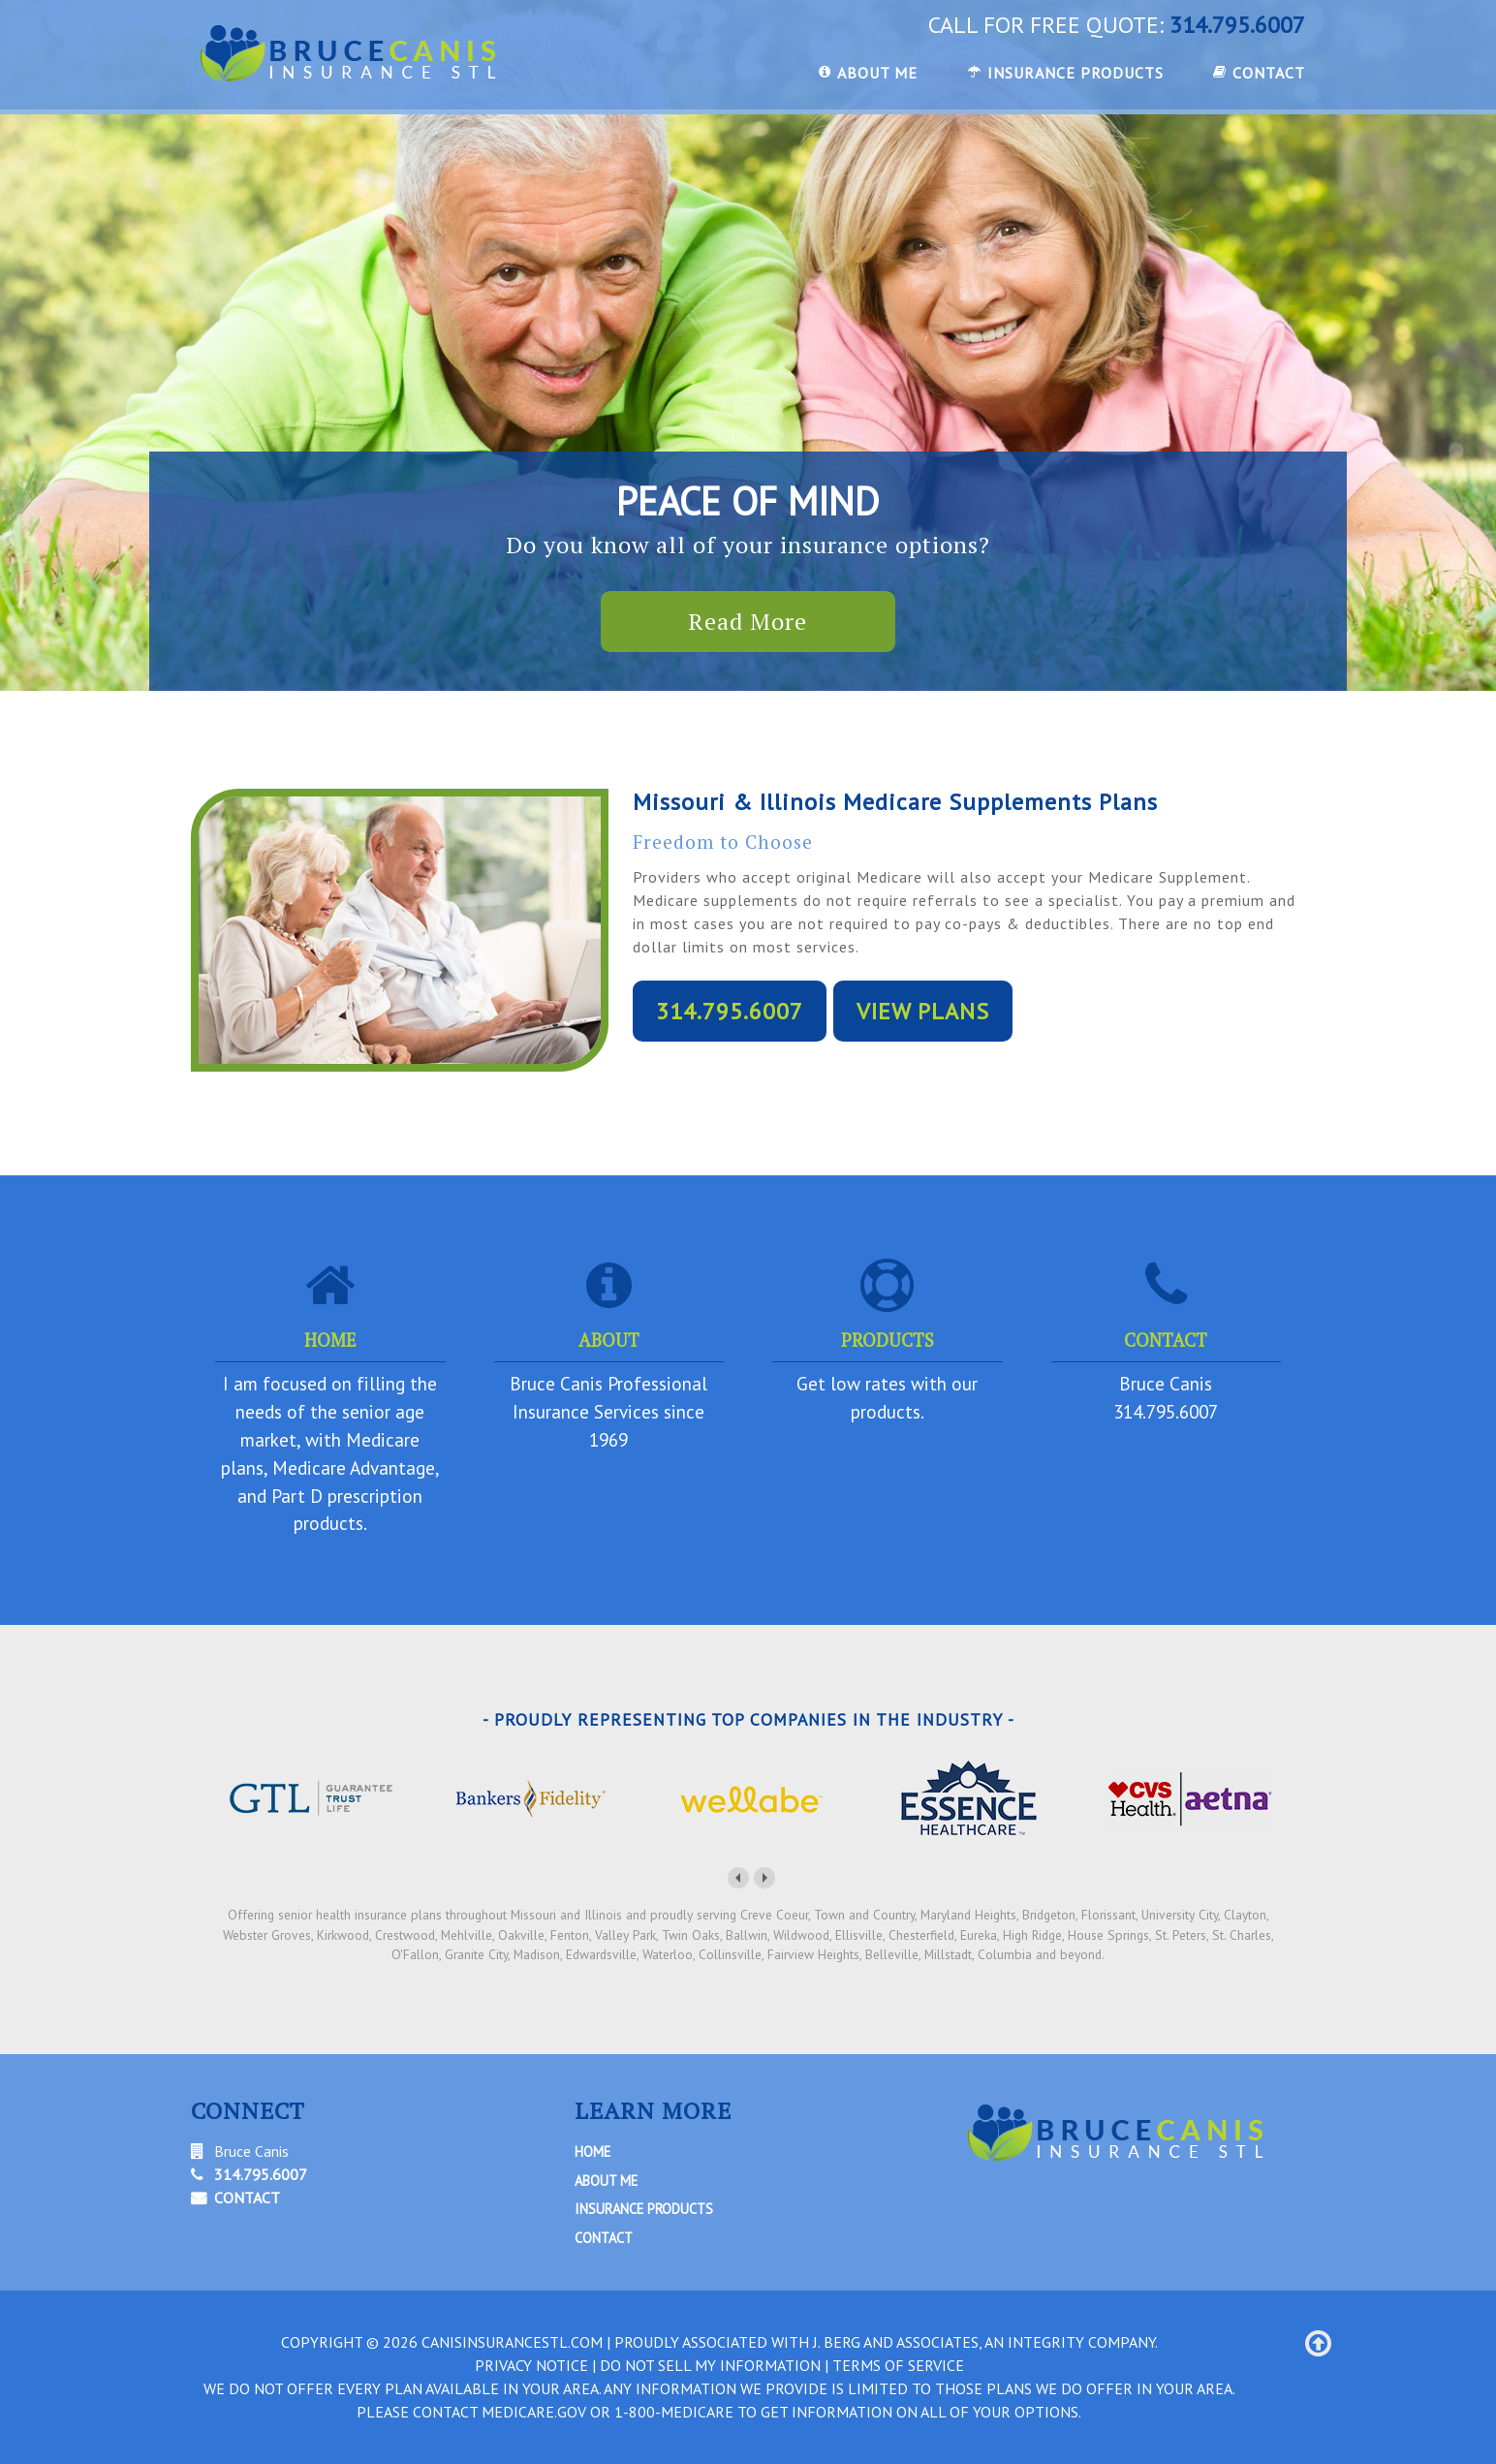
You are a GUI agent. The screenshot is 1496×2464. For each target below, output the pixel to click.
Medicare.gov (534, 2411)
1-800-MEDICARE (673, 2411)
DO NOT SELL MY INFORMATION (710, 2365)
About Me (606, 2180)
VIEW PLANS (923, 1011)
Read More (747, 621)
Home (592, 2151)
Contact (604, 2238)
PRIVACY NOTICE (531, 2365)
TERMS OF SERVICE (898, 2365)
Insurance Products (644, 2208)
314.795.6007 (1237, 25)
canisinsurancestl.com (512, 2342)
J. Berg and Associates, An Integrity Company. (985, 2342)
